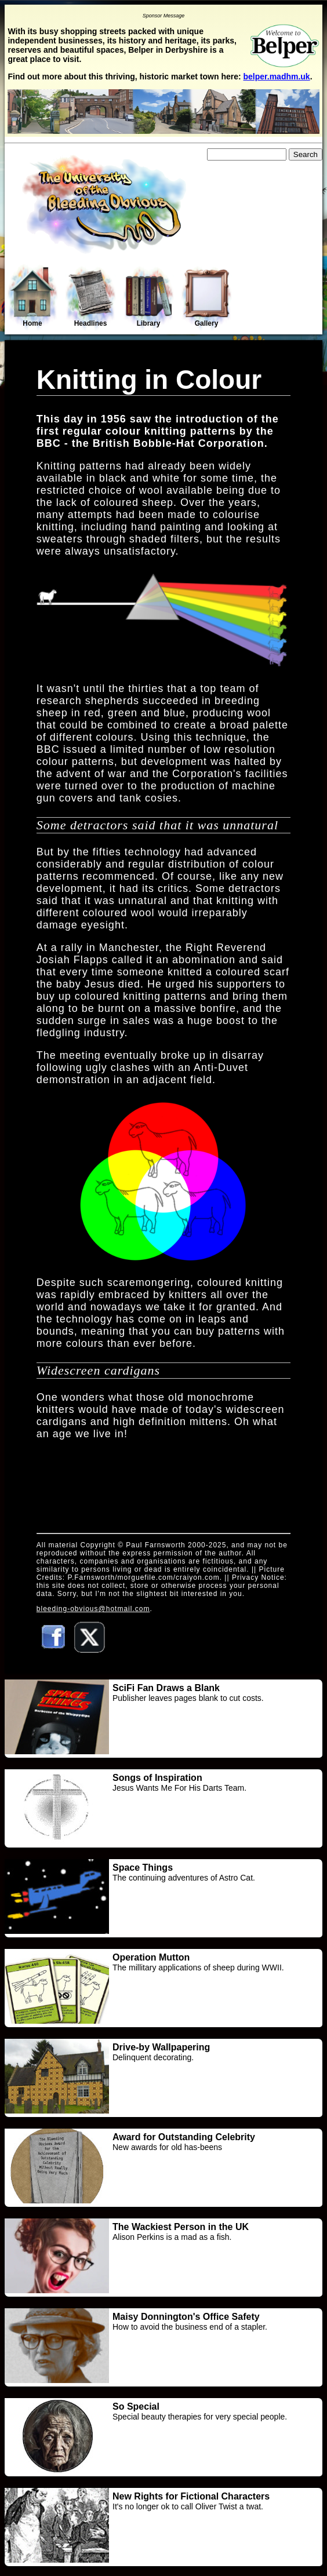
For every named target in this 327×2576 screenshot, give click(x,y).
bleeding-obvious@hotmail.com (93, 1609)
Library (148, 297)
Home (32, 296)
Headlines (90, 297)
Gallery (206, 297)
